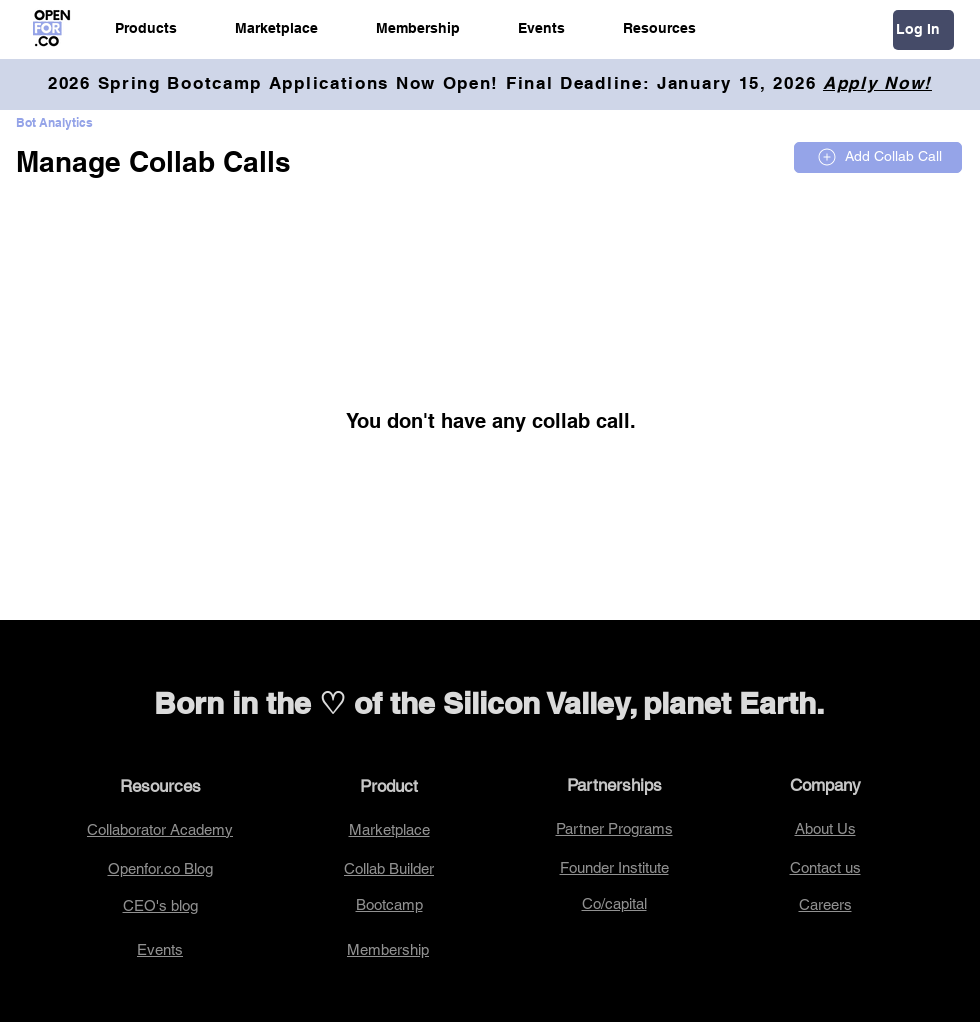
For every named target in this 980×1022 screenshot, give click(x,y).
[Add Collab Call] (878, 157)
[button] (146, 28)
